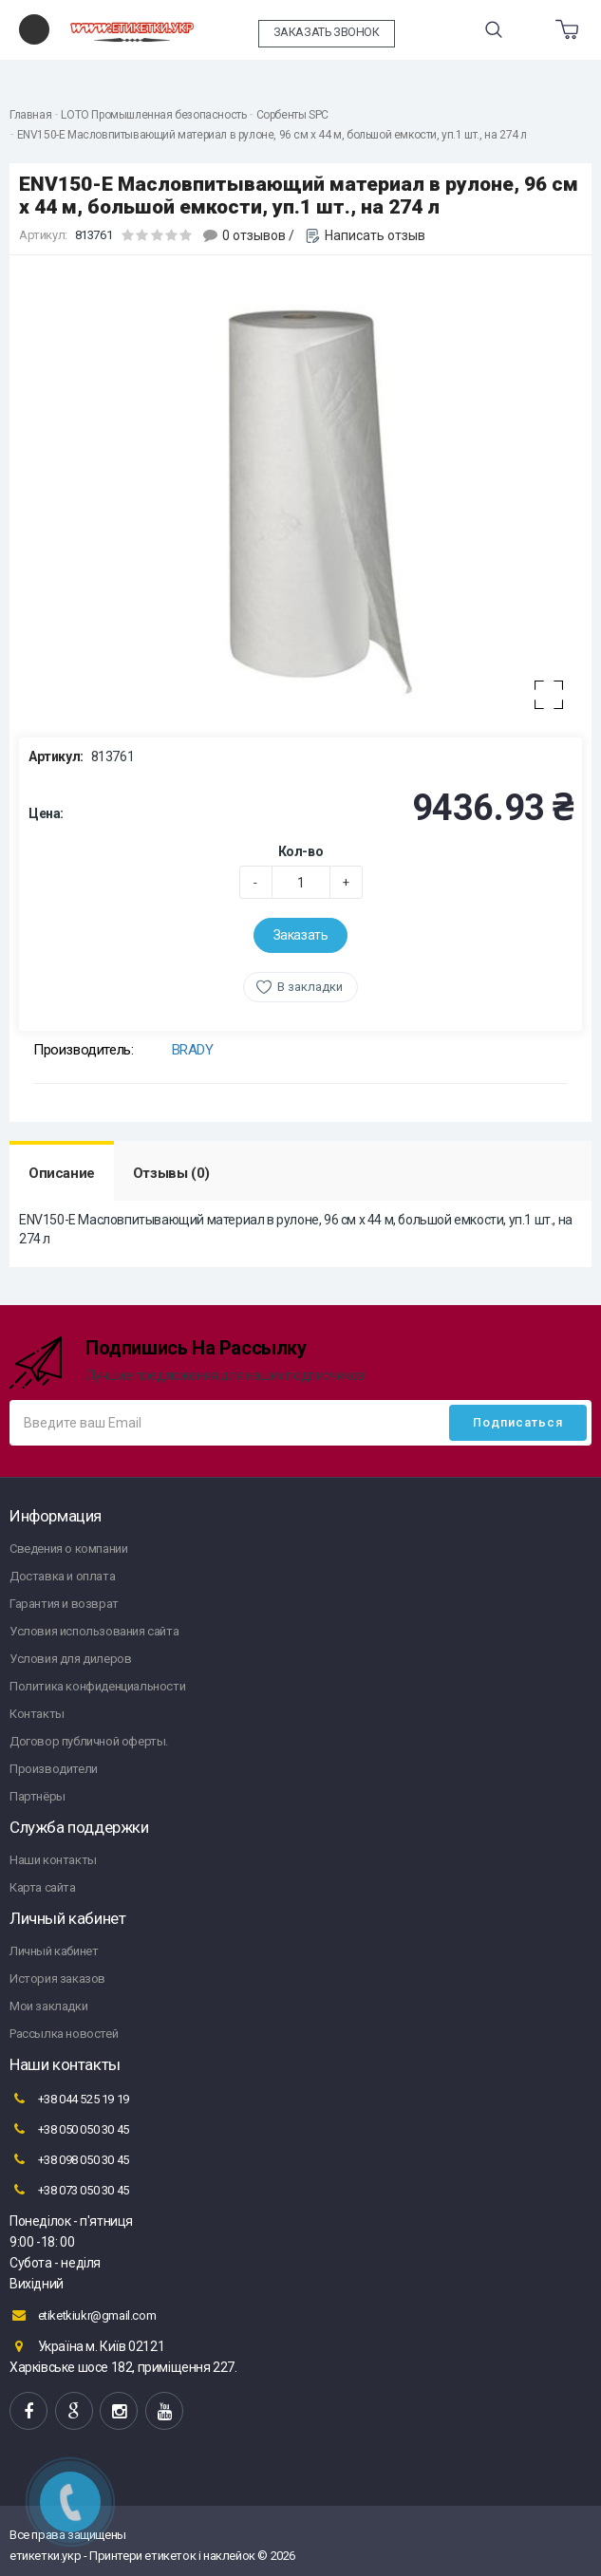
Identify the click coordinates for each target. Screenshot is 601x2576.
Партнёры (37, 1796)
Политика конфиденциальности (97, 1686)
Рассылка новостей (63, 2033)
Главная (30, 114)
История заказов (57, 1978)
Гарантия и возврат (64, 1603)
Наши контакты (53, 1860)
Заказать (301, 935)
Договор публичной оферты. (88, 1741)
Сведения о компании (68, 1548)
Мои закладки (48, 2006)
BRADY (193, 1049)
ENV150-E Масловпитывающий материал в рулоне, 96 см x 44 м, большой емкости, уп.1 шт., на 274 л (272, 134)
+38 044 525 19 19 (69, 2098)
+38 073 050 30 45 (69, 2189)
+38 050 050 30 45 (69, 2128)
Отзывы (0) (171, 1173)
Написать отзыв (375, 235)
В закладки (310, 987)
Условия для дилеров (70, 1659)
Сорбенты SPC (292, 114)
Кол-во (301, 851)
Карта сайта (42, 1887)
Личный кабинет (53, 1951)
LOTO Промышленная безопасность (153, 114)
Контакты (37, 1714)
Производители (53, 1769)
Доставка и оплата (62, 1576)
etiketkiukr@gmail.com (82, 2314)
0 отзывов (254, 235)
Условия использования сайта (93, 1631)
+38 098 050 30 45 (69, 2159)
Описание (61, 1173)
